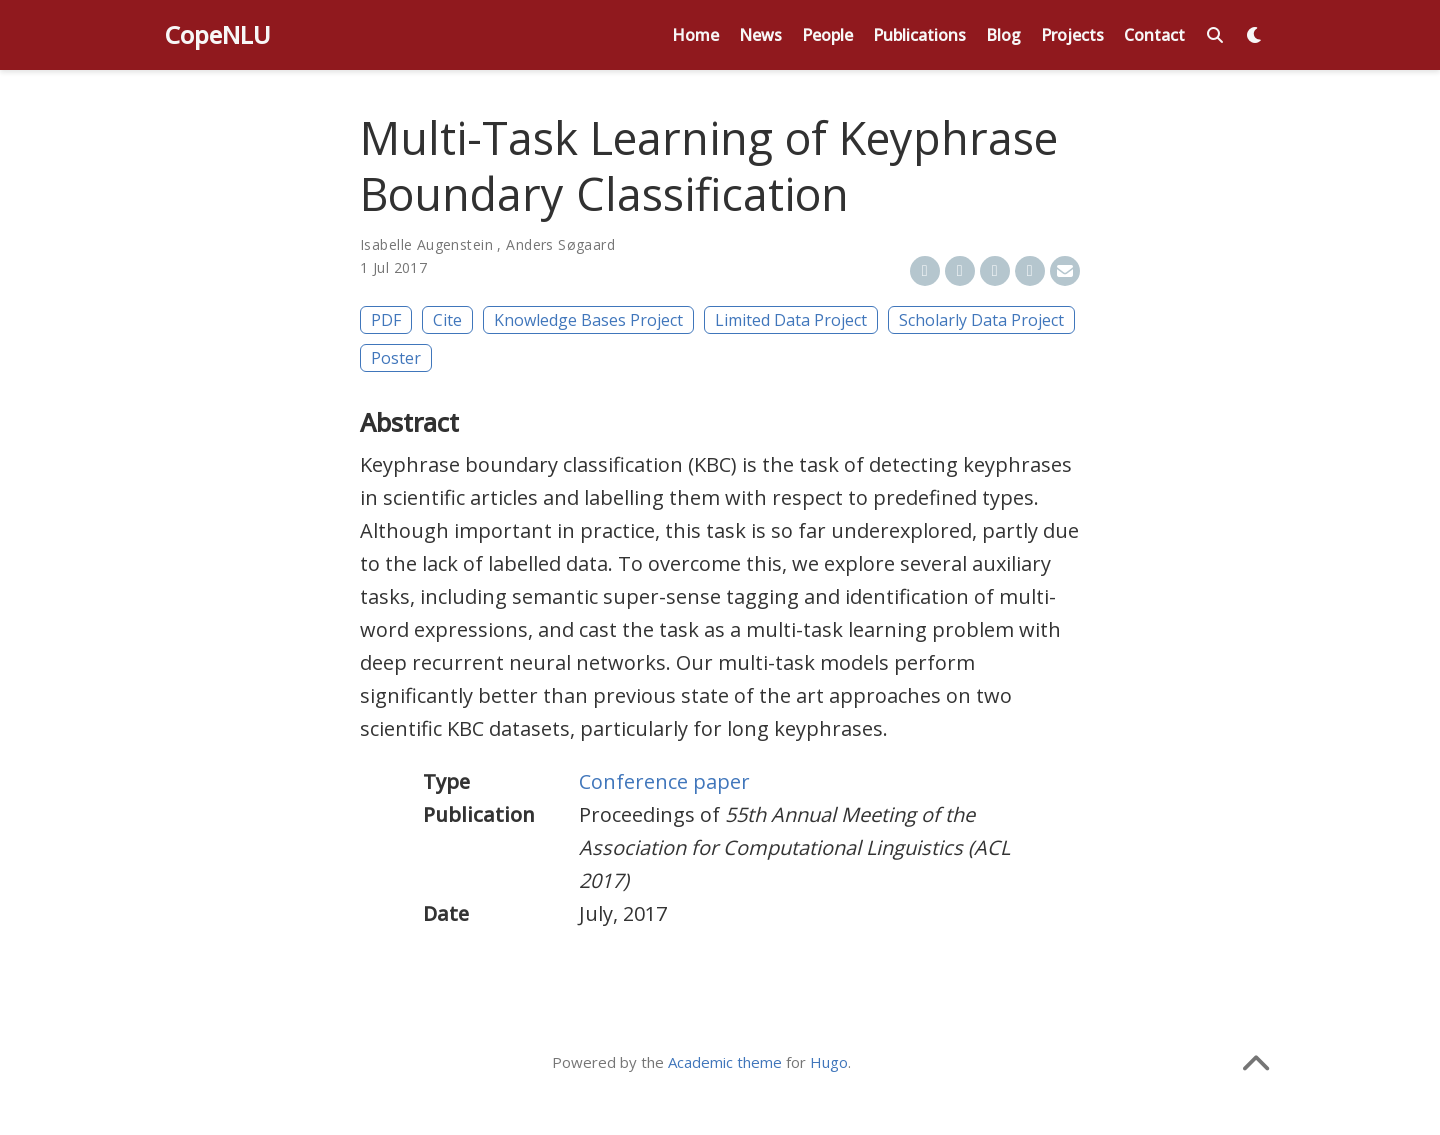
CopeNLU (218, 34)
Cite (447, 320)
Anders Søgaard (560, 244)
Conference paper (664, 781)
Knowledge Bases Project (588, 320)
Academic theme (725, 1062)
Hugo (829, 1062)
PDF (386, 320)
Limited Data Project (791, 320)
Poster (396, 358)
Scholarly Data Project (981, 320)
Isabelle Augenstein (426, 244)
